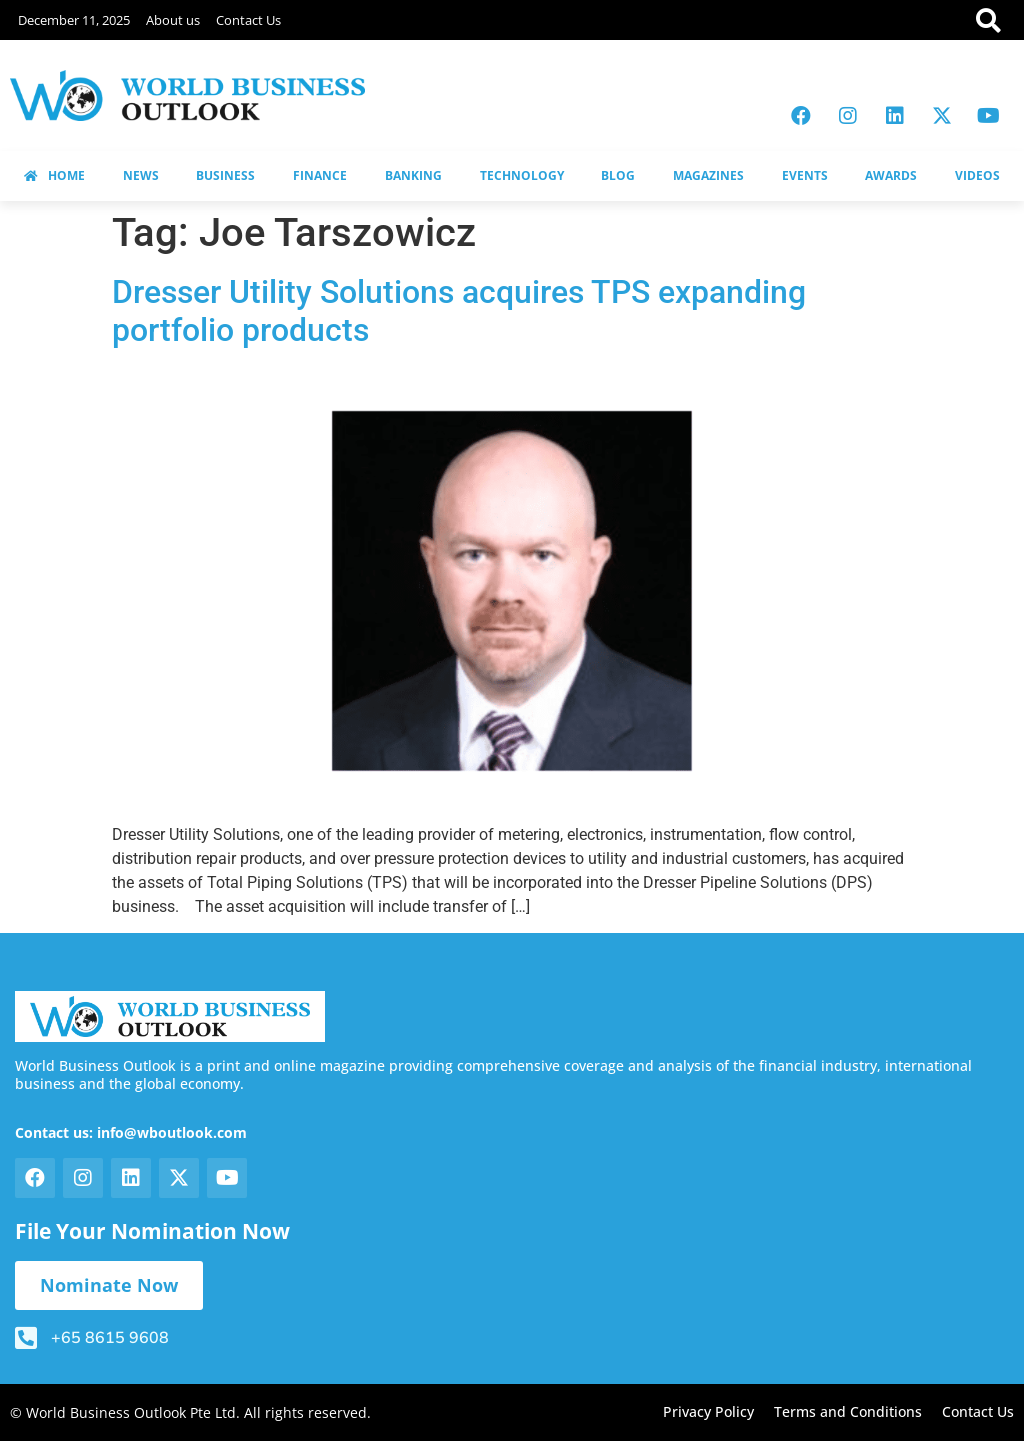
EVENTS (805, 175)
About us (173, 20)
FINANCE (320, 175)
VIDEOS (977, 175)
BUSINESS (225, 175)
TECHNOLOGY (522, 175)
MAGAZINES (708, 175)
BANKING (413, 175)
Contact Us (248, 20)
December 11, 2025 (74, 20)
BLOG (618, 175)
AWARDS (891, 175)
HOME (54, 175)
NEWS (141, 175)
